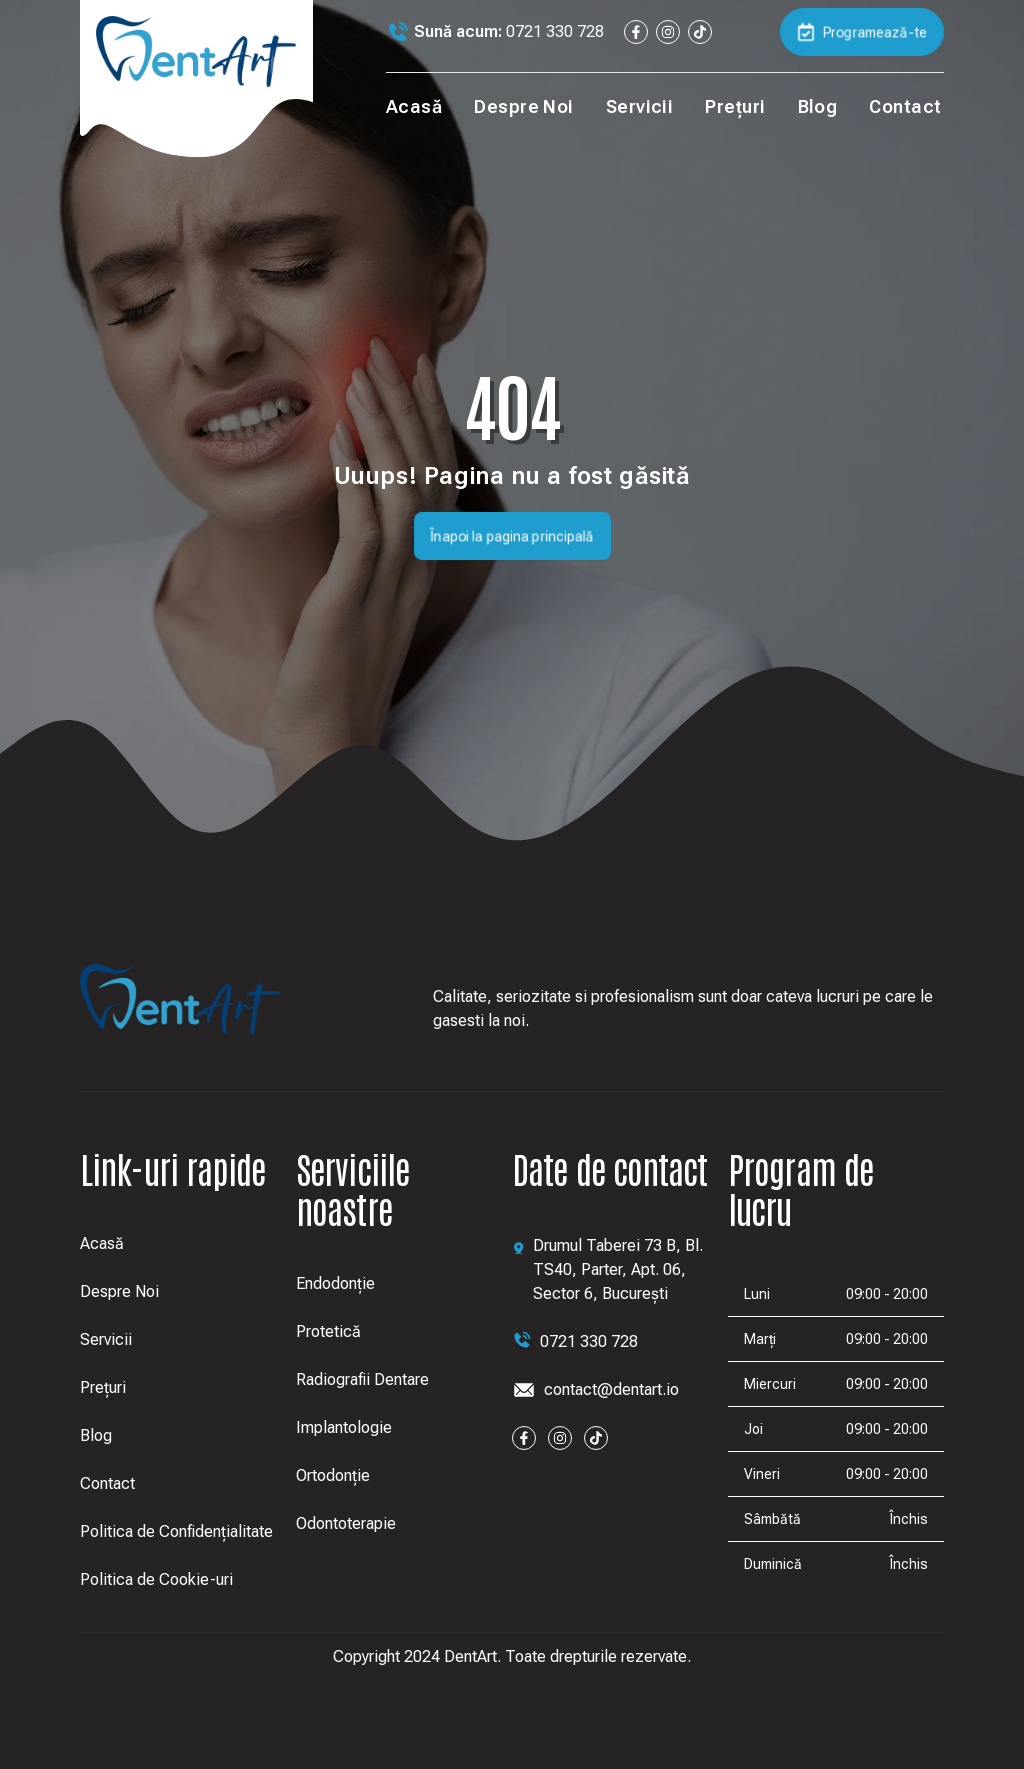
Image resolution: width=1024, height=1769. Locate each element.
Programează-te (862, 32)
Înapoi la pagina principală (512, 536)
